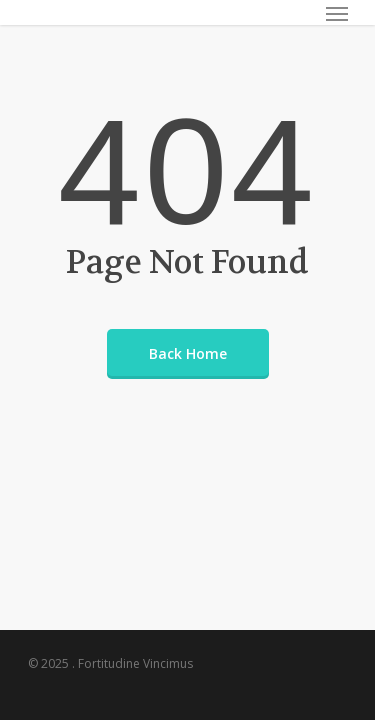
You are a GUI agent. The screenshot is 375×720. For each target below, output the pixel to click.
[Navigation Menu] (337, 13)
